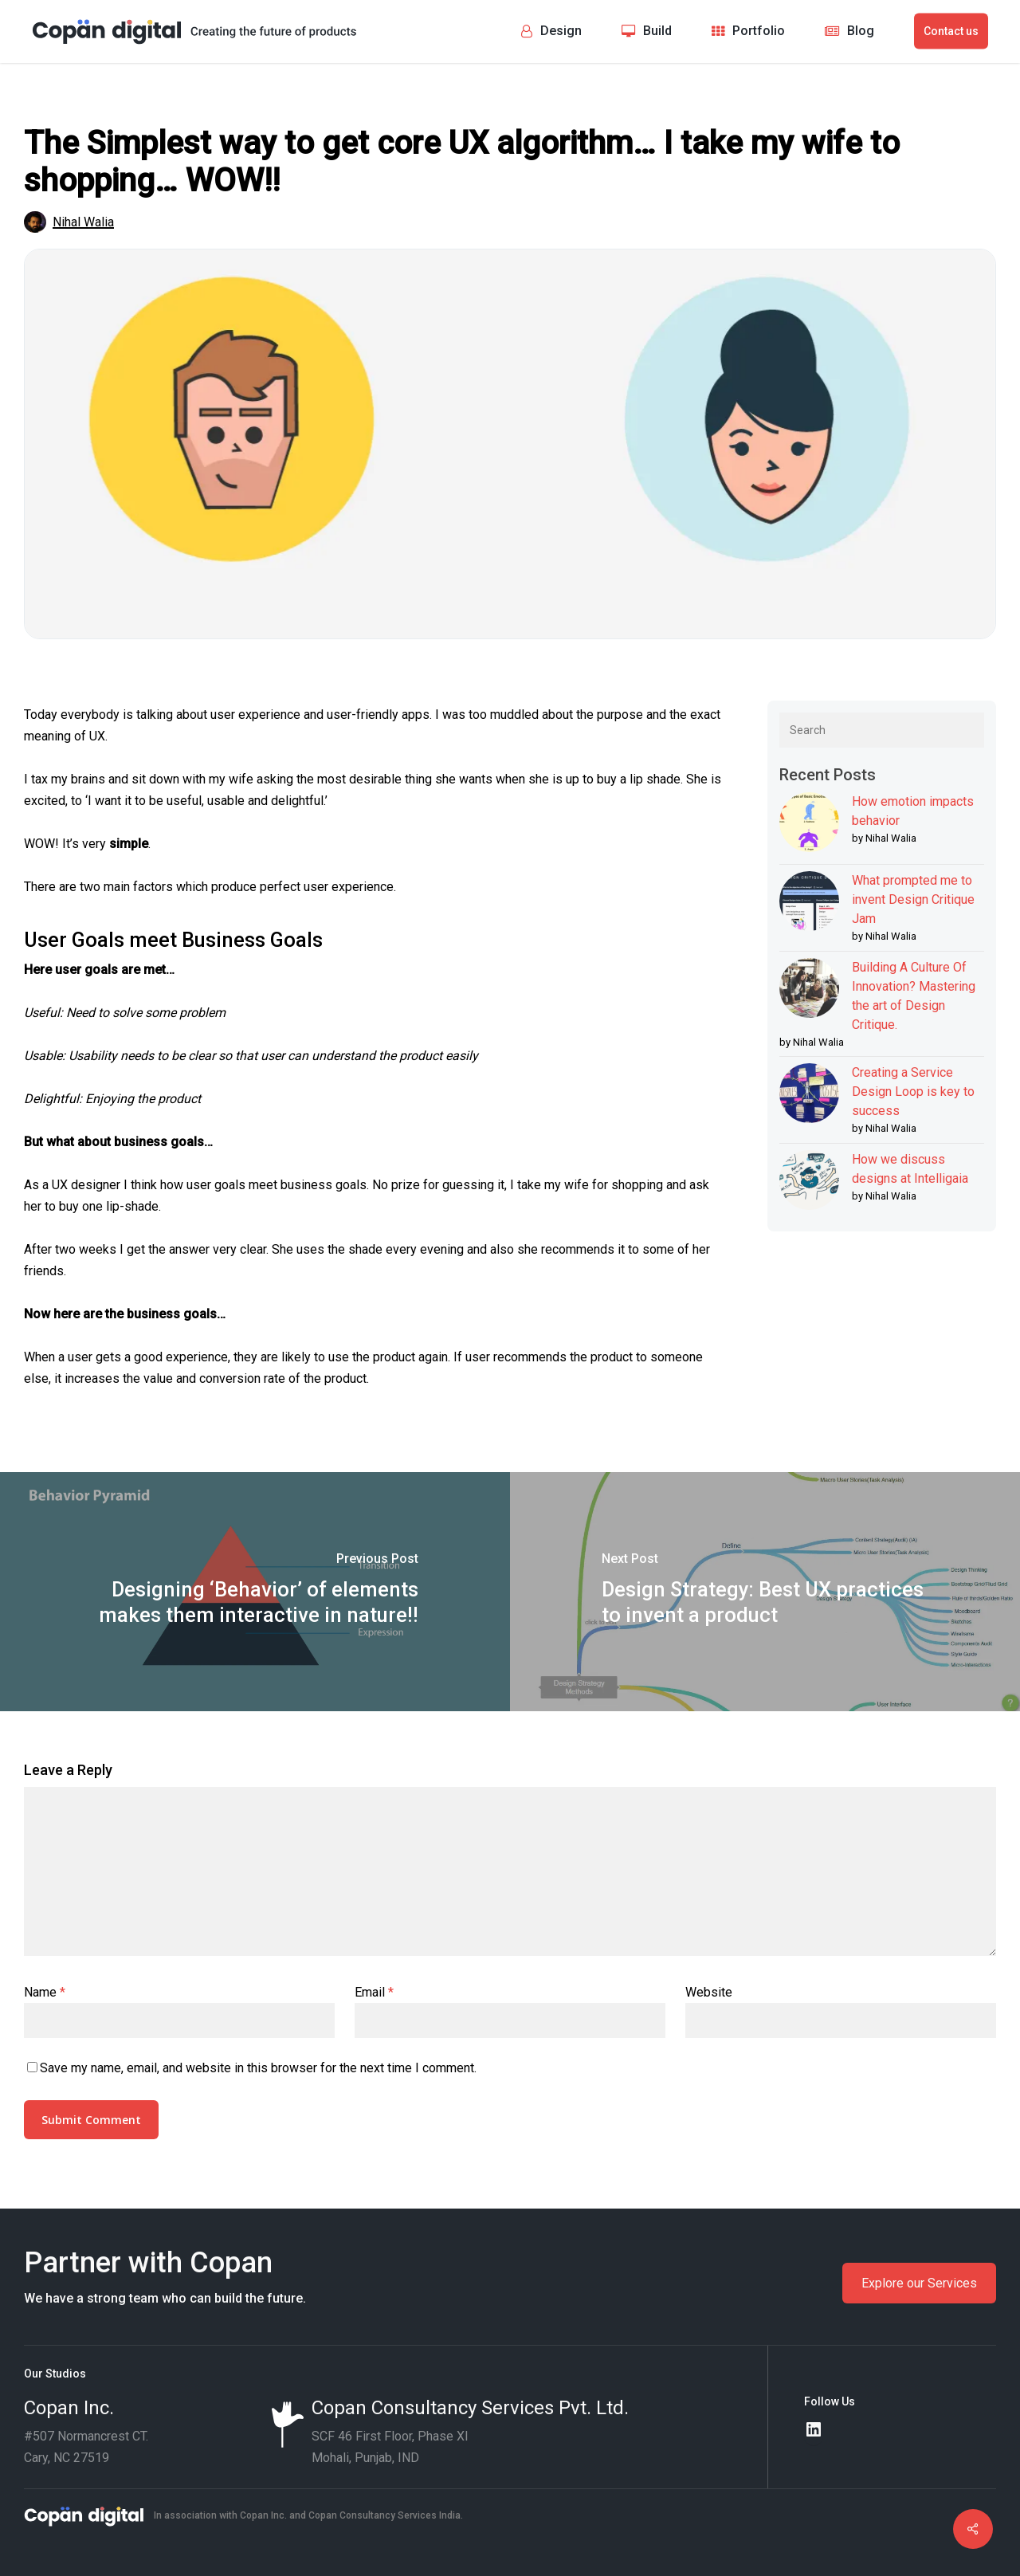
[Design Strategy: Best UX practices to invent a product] (765, 1591)
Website (708, 1992)
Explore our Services (919, 2283)
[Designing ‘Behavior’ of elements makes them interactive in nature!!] (255, 1591)
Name (44, 1992)
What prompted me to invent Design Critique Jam (913, 899)
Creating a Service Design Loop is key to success (913, 1091)
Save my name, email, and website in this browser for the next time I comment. (258, 2067)
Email (374, 1992)
